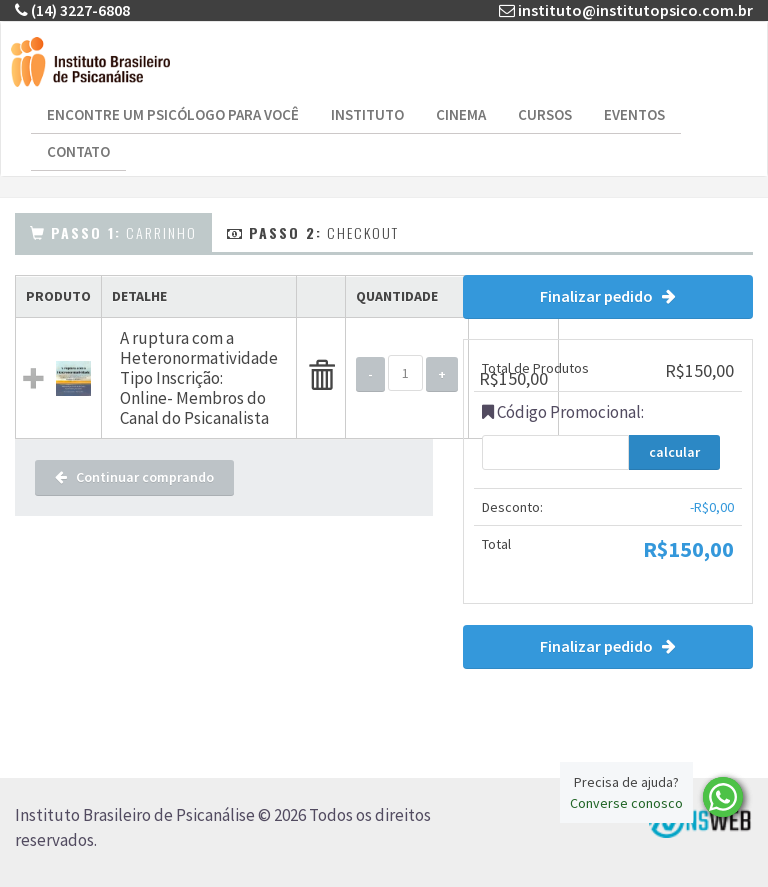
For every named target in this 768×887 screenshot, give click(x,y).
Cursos (545, 114)
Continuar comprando (134, 477)
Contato (78, 151)
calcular (674, 452)
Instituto (367, 114)
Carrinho (113, 232)
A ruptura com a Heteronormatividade (199, 348)
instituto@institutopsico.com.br (635, 10)
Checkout (313, 232)
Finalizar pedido (608, 296)
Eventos (634, 114)
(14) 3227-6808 (80, 10)
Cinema (461, 114)
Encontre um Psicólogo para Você (173, 114)
